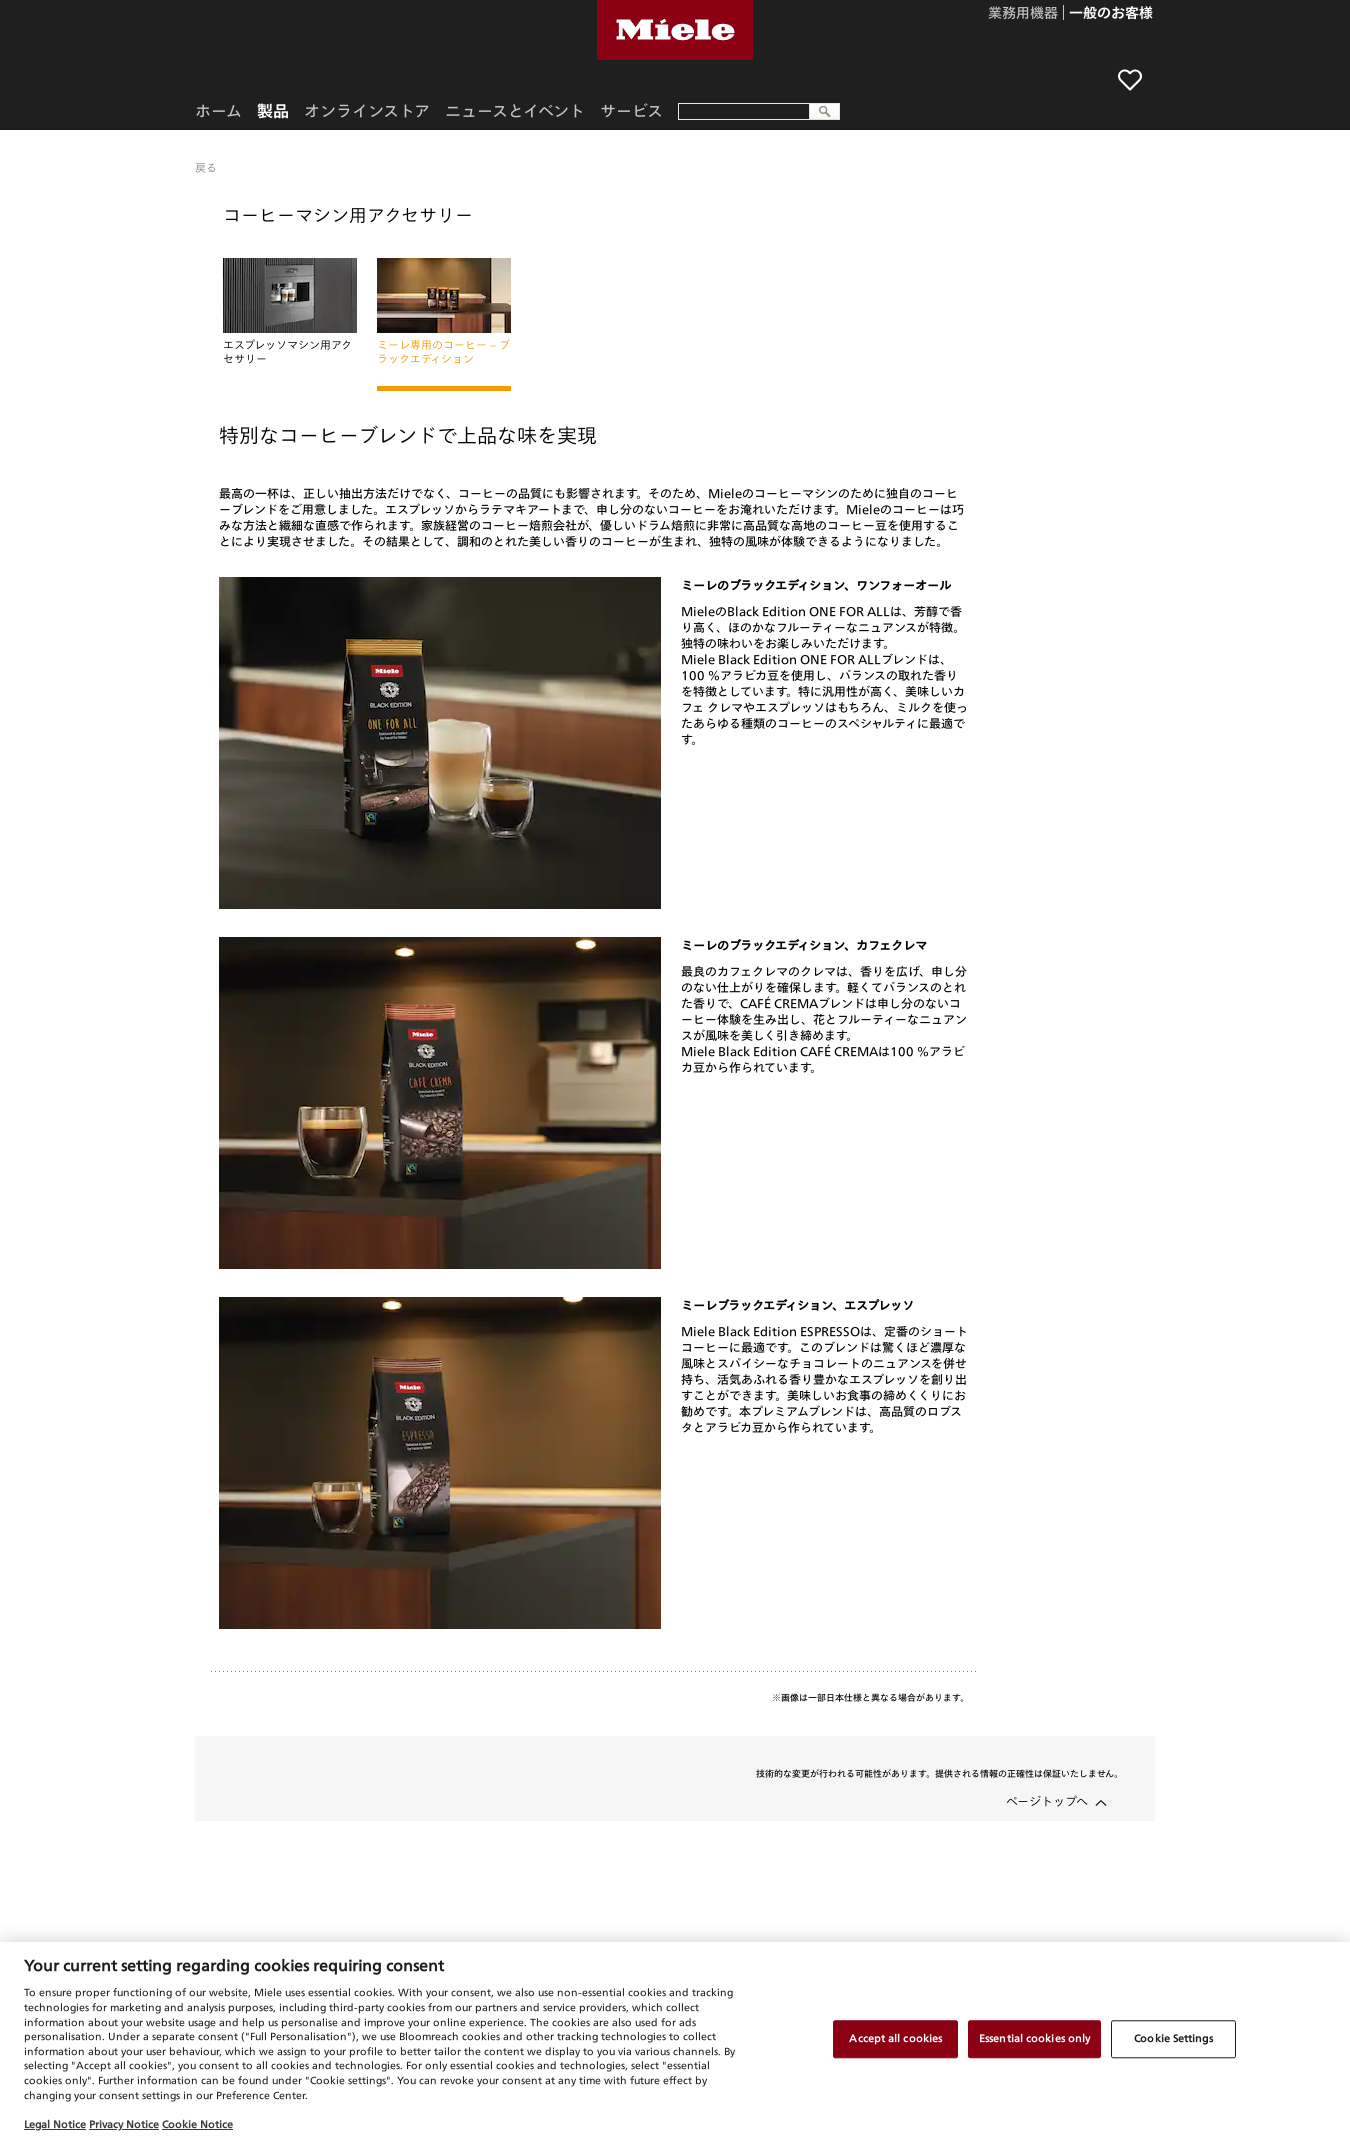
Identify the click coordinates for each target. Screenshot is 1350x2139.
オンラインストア (367, 111)
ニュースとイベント (515, 111)
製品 (273, 111)
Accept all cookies (895, 2038)
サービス (631, 111)
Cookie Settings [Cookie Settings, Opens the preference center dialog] (1173, 2038)
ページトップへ (1047, 1801)
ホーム (218, 111)
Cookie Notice (197, 2124)
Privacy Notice (124, 2124)
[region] (675, 2040)
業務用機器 (1023, 14)
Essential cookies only (1034, 2038)
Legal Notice (55, 2124)
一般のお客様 (1111, 14)
